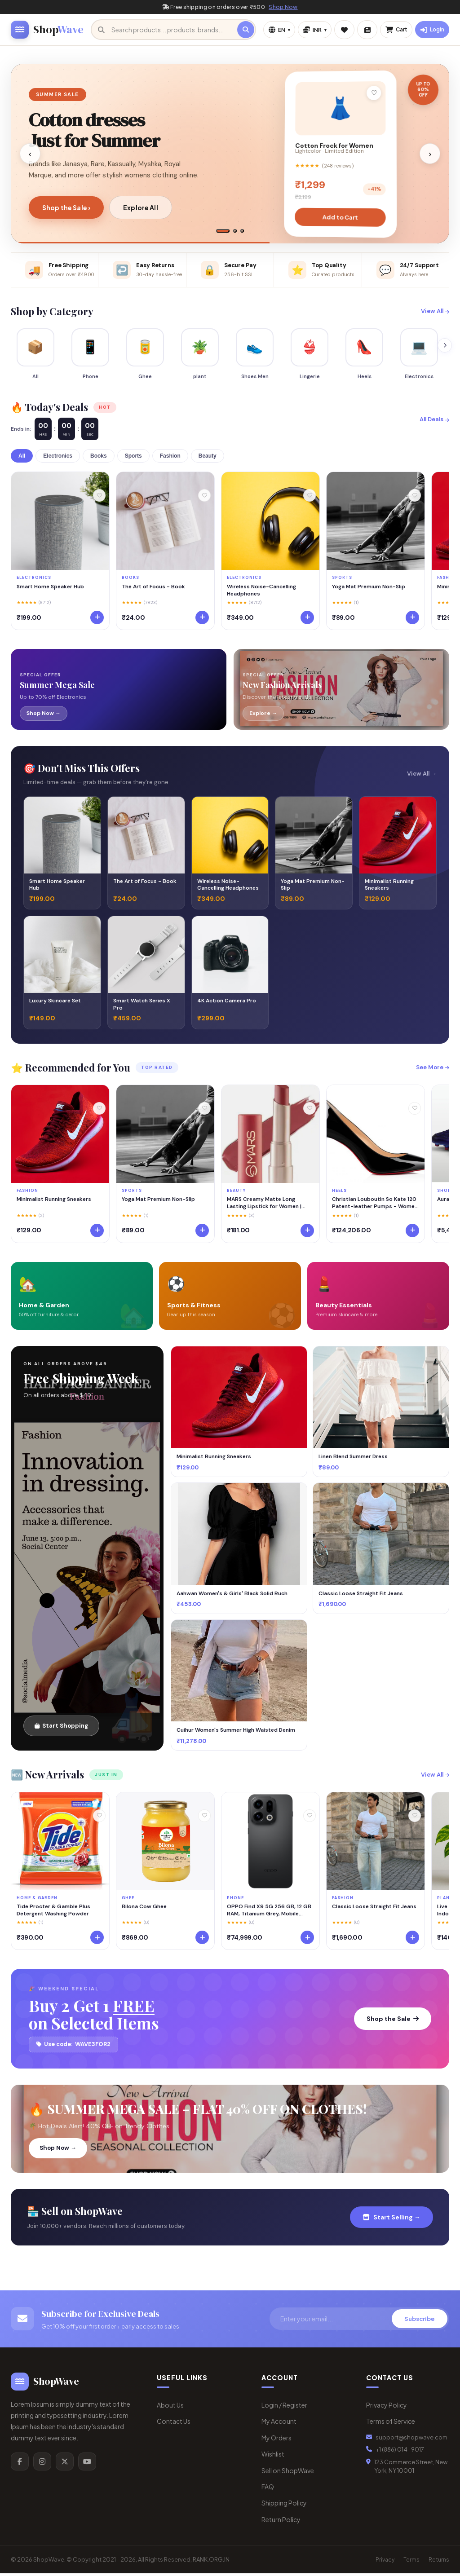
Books (98, 458)
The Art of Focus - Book (153, 588)
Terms (411, 2562)
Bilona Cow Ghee (144, 1909)
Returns (439, 2562)
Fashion (170, 458)
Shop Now (283, 7)
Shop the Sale (393, 2021)
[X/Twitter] (65, 2464)
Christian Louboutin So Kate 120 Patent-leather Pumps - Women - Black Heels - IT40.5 (375, 1205)
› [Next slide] (430, 154)
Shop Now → (58, 2150)
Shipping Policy (284, 2505)
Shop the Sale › (66, 207)
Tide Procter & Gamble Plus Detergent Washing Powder (53, 1913)
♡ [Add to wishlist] (374, 93)
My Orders (276, 2440)
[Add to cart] (97, 620)
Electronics (57, 458)
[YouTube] (87, 2464)
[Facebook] (20, 2464)
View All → (422, 776)
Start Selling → (391, 2219)
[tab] (223, 231)
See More (432, 1070)
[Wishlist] (99, 498)
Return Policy (281, 2522)
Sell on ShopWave (287, 2473)
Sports (133, 458)
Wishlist (272, 2456)
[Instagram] (42, 2464)
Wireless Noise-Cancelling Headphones (261, 592)
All (21, 458)
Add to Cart (340, 217)
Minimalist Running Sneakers (54, 1201)
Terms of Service (390, 2424)
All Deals (434, 422)
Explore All (140, 207)
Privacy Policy (386, 2408)
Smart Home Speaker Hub (50, 588)
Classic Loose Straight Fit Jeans (374, 1909)
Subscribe (419, 2321)
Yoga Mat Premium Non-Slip (368, 588)
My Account (278, 2424)
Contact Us (173, 2424)
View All (435, 311)
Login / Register (284, 2408)
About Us (170, 2408)
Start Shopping (61, 1728)
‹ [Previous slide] (30, 154)
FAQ (267, 2489)
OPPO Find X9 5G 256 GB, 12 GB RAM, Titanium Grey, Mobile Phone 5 (269, 1913)
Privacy (385, 2562)
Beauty (208, 458)
